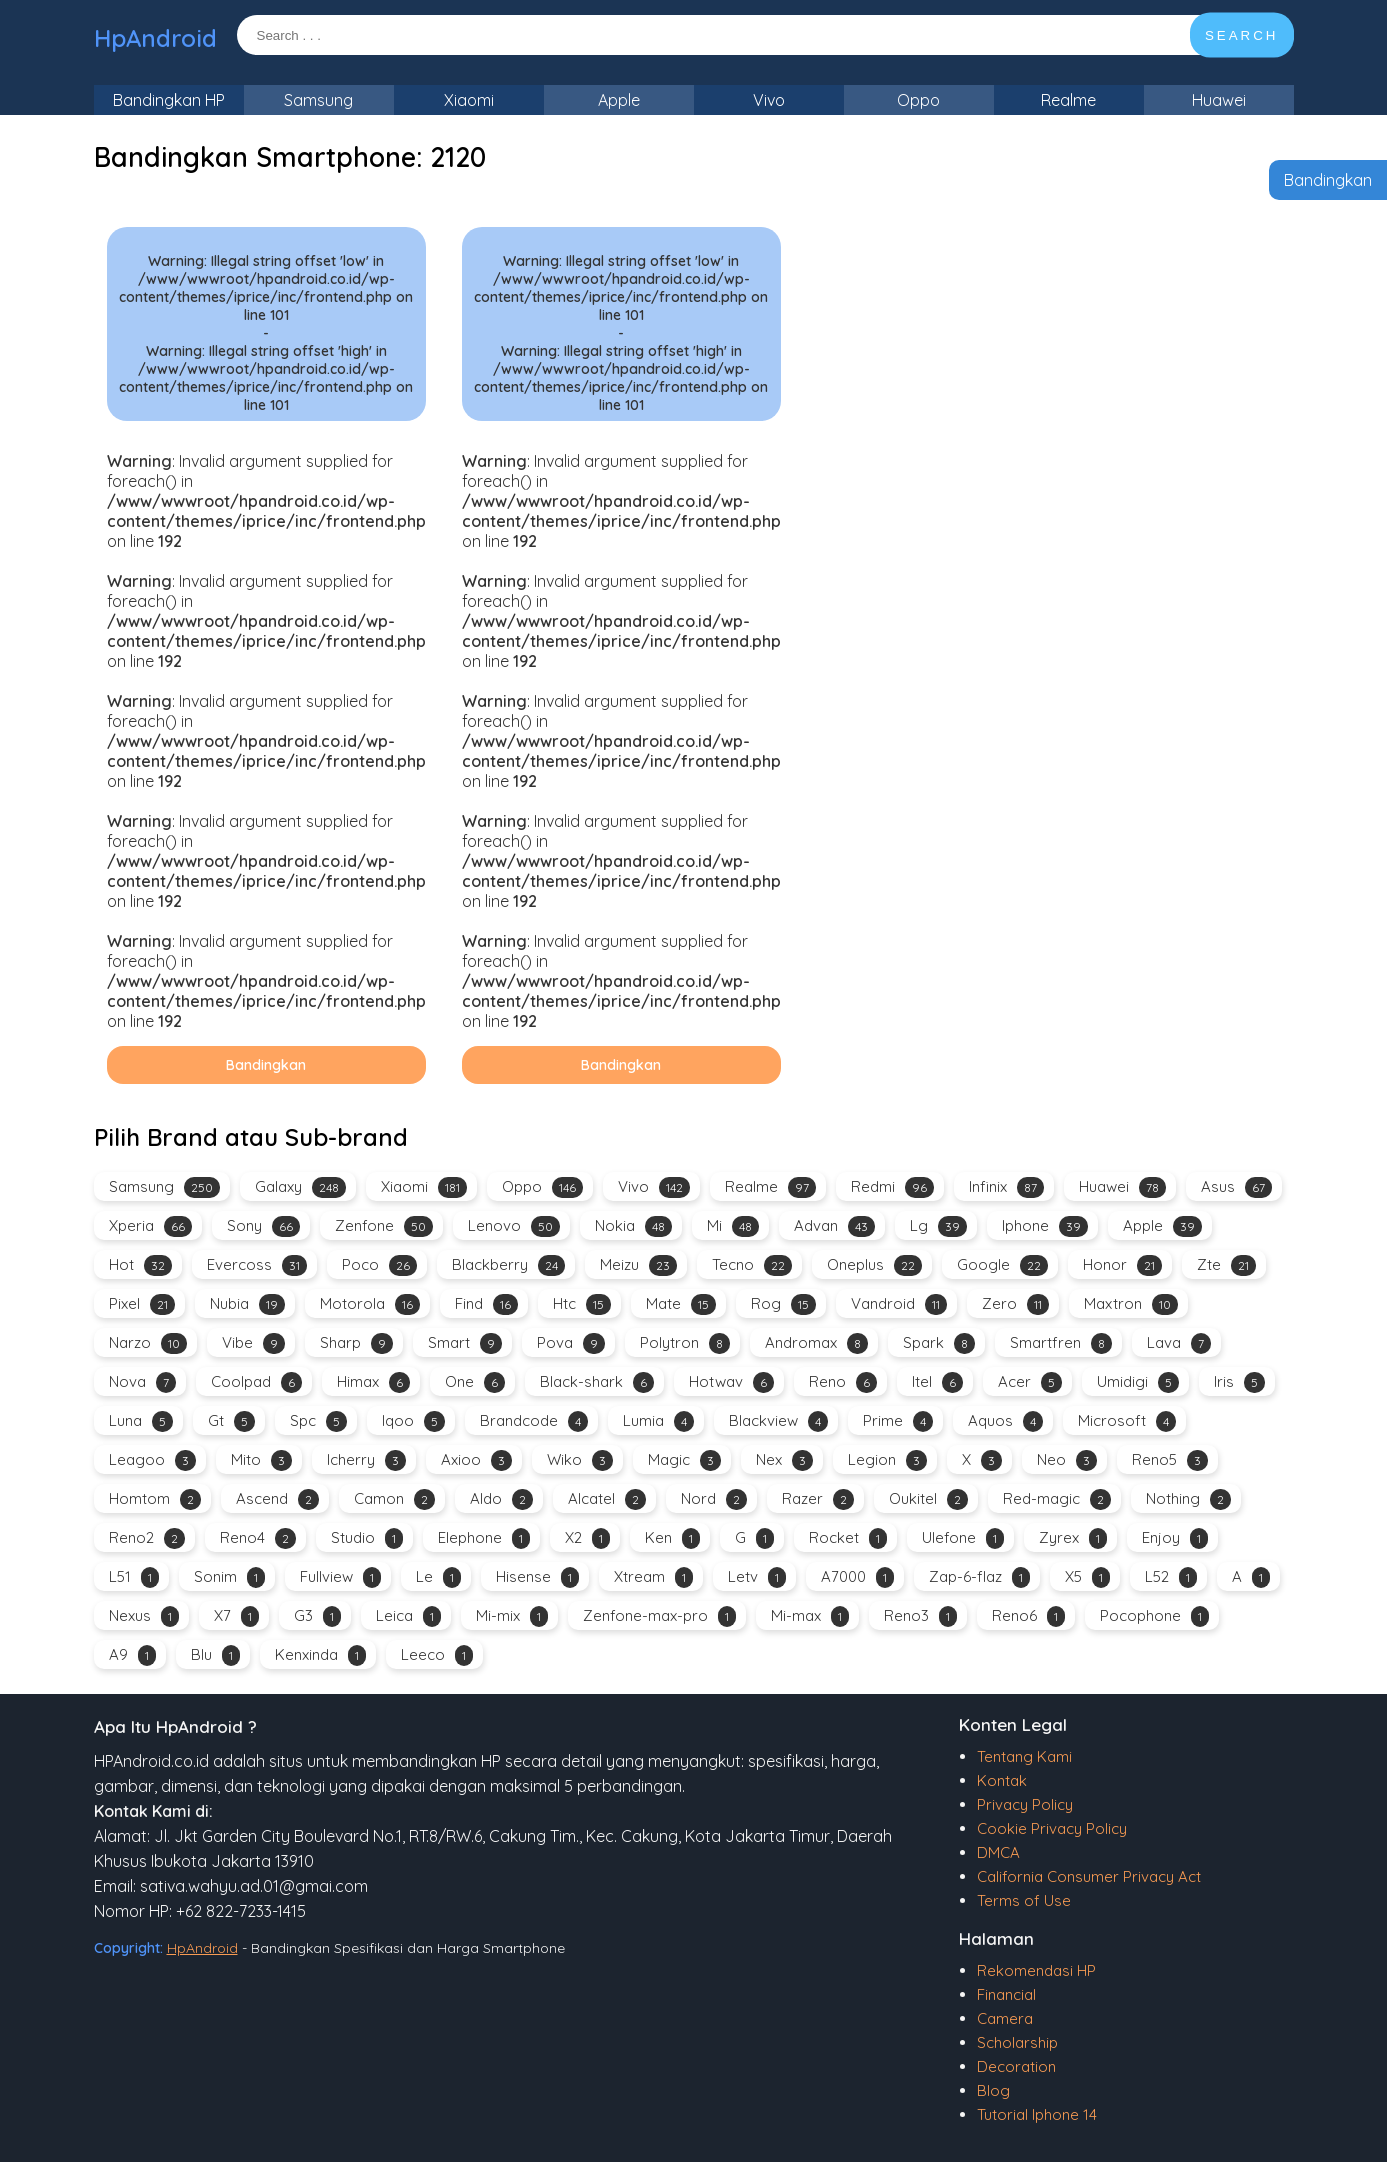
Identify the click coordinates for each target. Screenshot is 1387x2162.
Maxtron (1131, 1304)
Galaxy (300, 1187)
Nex (784, 1460)
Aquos (1005, 1421)
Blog (993, 2090)
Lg (938, 1226)
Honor (1122, 1265)
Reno (843, 1382)
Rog (783, 1304)
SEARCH (1242, 35)
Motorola (370, 1304)
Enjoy (1175, 1538)
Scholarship (1017, 2042)
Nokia (633, 1226)
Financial (1006, 1994)
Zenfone (384, 1226)
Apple (619, 100)
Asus (1236, 1187)
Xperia (150, 1226)
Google (1002, 1265)
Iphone (1045, 1226)
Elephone (484, 1538)
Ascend (277, 1499)
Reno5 (1170, 1460)
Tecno (752, 1265)
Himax (373, 1382)
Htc (582, 1304)
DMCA (998, 1852)
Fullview (340, 1577)
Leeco (437, 1655)
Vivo (769, 100)
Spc (318, 1421)
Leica (408, 1616)
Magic (684, 1460)
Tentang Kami (1024, 1756)
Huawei (1219, 100)
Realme (1068, 100)
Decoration (1016, 2066)
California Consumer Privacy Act (1089, 1876)
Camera (1005, 2018)
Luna (141, 1421)
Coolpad (256, 1382)
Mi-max (810, 1616)
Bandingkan (1328, 180)
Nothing (1188, 1499)
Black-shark (597, 1382)
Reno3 (920, 1616)
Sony (263, 1226)
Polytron (685, 1343)
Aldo (501, 1499)
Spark (939, 1343)
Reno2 (147, 1538)
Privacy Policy (1025, 1804)
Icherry (366, 1460)
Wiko (580, 1460)
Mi (733, 1226)
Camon (394, 1499)
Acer (1030, 1382)
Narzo (148, 1343)
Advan (834, 1226)
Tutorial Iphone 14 (1037, 2114)
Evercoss (257, 1265)
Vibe (253, 1343)
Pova (571, 1343)
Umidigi (1138, 1382)
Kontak (1002, 1780)
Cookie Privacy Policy (1052, 1828)
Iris (1239, 1382)
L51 (134, 1577)
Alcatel (607, 1499)
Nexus (144, 1616)
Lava (1179, 1343)
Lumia (658, 1421)
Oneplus (874, 1265)
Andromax (816, 1343)
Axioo (476, 1460)
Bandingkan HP (169, 100)
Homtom (155, 1499)
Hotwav (731, 1382)
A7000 (857, 1577)
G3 (317, 1616)
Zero (1015, 1304)
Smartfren (1061, 1343)
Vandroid (899, 1304)
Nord (714, 1499)
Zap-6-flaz (979, 1577)
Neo (1067, 1460)
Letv (757, 1577)
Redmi (892, 1187)
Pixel (142, 1304)
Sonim (229, 1577)
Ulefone (963, 1538)
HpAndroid (155, 38)
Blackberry (508, 1265)
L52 (1171, 1577)
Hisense (537, 1577)
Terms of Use (1024, 1900)
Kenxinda (320, 1655)
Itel (937, 1382)
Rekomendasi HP (1036, 1970)
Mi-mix (512, 1616)
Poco (379, 1265)
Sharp (356, 1343)
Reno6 (1028, 1616)
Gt (231, 1421)
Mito (261, 1460)
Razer (818, 1499)
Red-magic (1057, 1499)
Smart (465, 1343)
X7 (236, 1616)
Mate (681, 1304)
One (475, 1382)
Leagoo (152, 1460)
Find (486, 1304)
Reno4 (258, 1538)
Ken (672, 1538)
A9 (132, 1655)
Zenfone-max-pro (659, 1616)
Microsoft (1127, 1421)
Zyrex (1073, 1538)
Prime (898, 1421)
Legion (887, 1460)
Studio (367, 1538)
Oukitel (928, 1499)
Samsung (318, 100)
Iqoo (413, 1421)
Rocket (848, 1538)
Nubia (247, 1304)
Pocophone (1154, 1616)
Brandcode (534, 1421)
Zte (1226, 1265)
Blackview (778, 1421)
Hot (140, 1265)
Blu (215, 1655)
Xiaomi (469, 100)
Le (438, 1577)
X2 (587, 1538)
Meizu (638, 1265)
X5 (1087, 1577)
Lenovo (514, 1226)
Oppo (918, 100)
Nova (142, 1382)
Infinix (1006, 1187)
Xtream (653, 1577)
